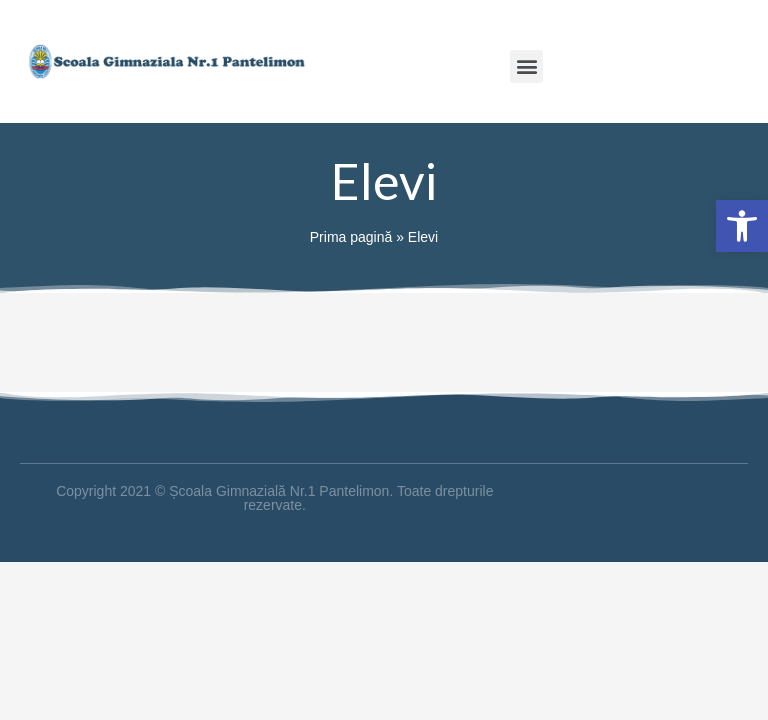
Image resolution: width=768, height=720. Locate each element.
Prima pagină (351, 237)
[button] (526, 66)
